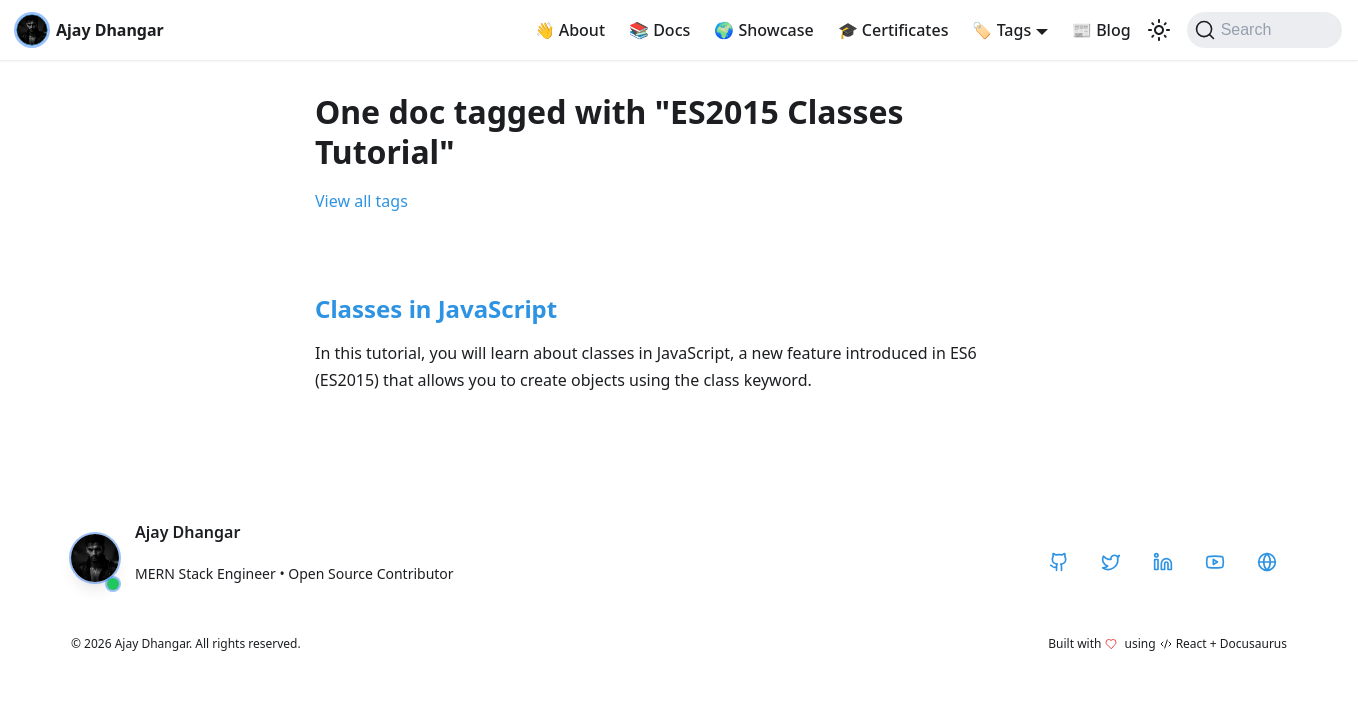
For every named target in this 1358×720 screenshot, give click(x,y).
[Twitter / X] (1111, 562)
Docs (659, 30)
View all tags (361, 201)
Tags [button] (1001, 30)
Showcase (763, 30)
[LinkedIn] (1163, 562)
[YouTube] (1215, 562)
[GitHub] (1059, 562)
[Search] (1264, 30)
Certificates (893, 30)
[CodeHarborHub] (1267, 562)
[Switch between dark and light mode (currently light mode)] (1159, 30)
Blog (1101, 30)
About (570, 30)
